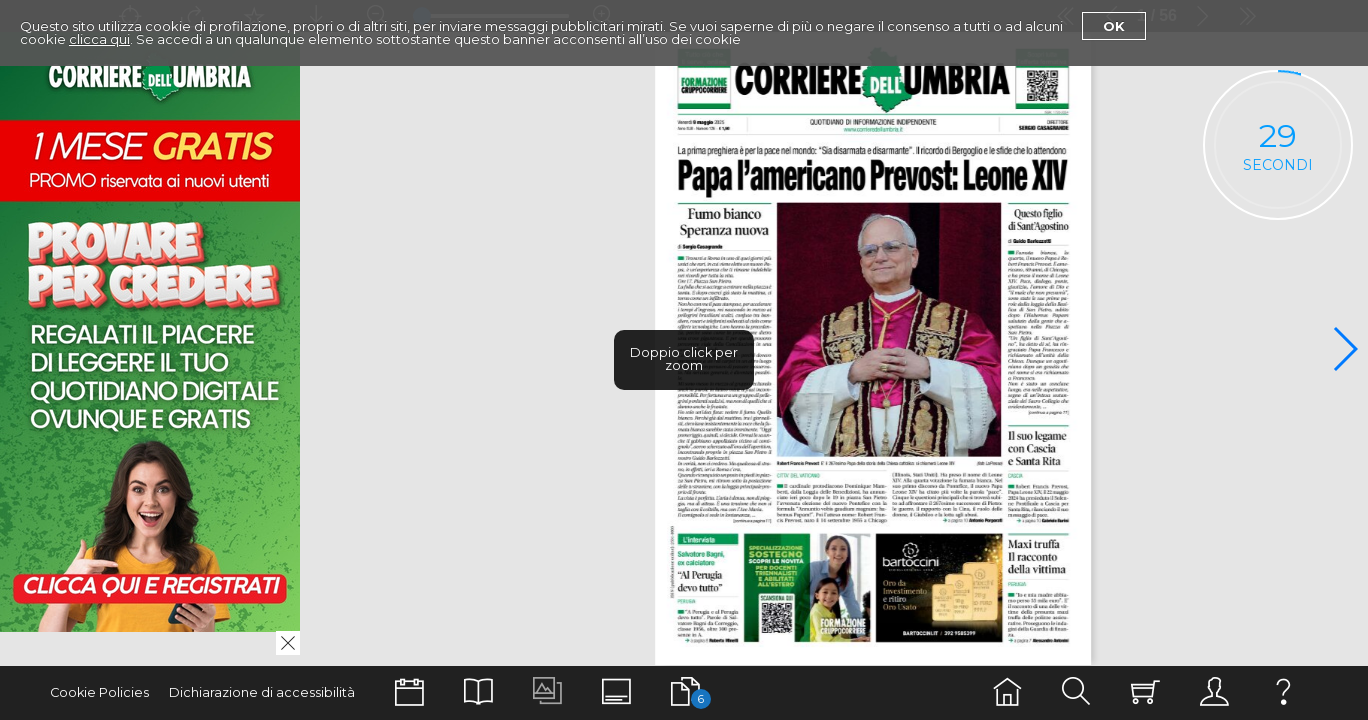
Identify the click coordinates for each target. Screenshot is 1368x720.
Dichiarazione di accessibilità (262, 692)
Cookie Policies (99, 692)
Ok (1114, 26)
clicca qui (99, 39)
